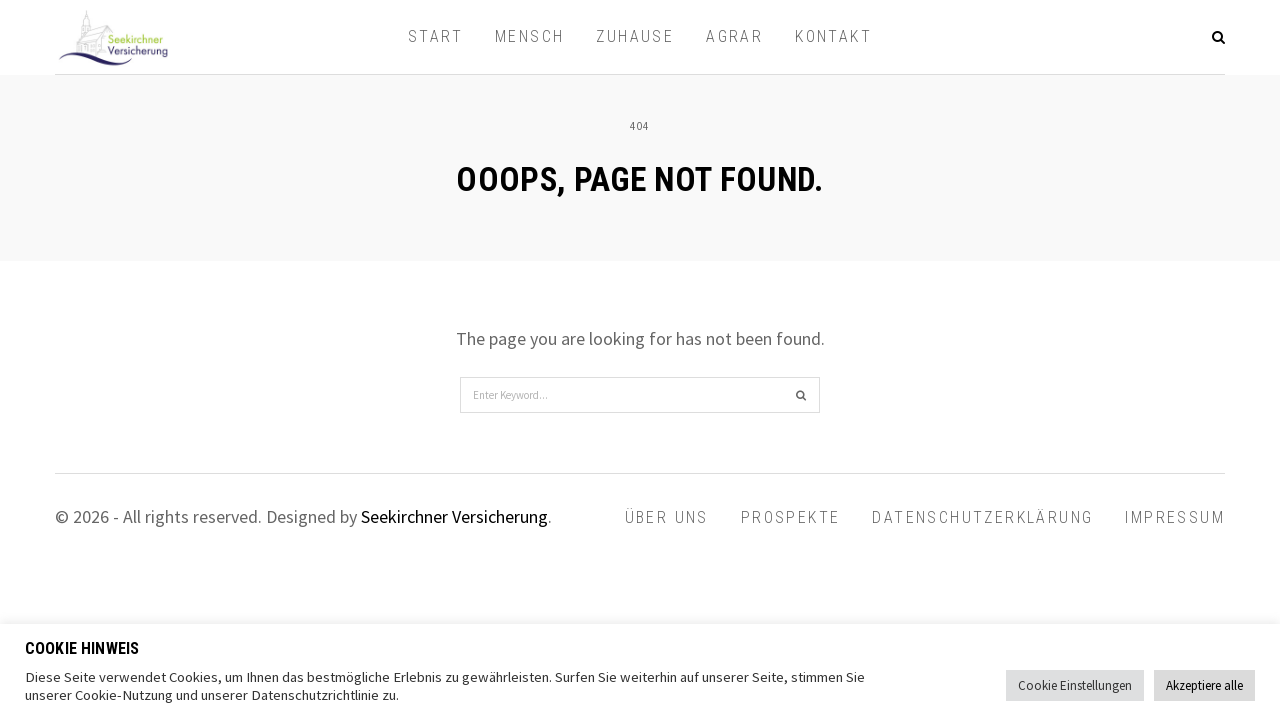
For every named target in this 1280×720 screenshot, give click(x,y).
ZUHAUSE (635, 36)
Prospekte (791, 517)
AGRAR (734, 36)
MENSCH (529, 36)
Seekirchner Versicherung (454, 516)
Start (435, 36)
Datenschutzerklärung (982, 517)
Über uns (667, 517)
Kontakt (833, 36)
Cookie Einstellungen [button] (1075, 685)
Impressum (1175, 517)
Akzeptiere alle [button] (1204, 685)
